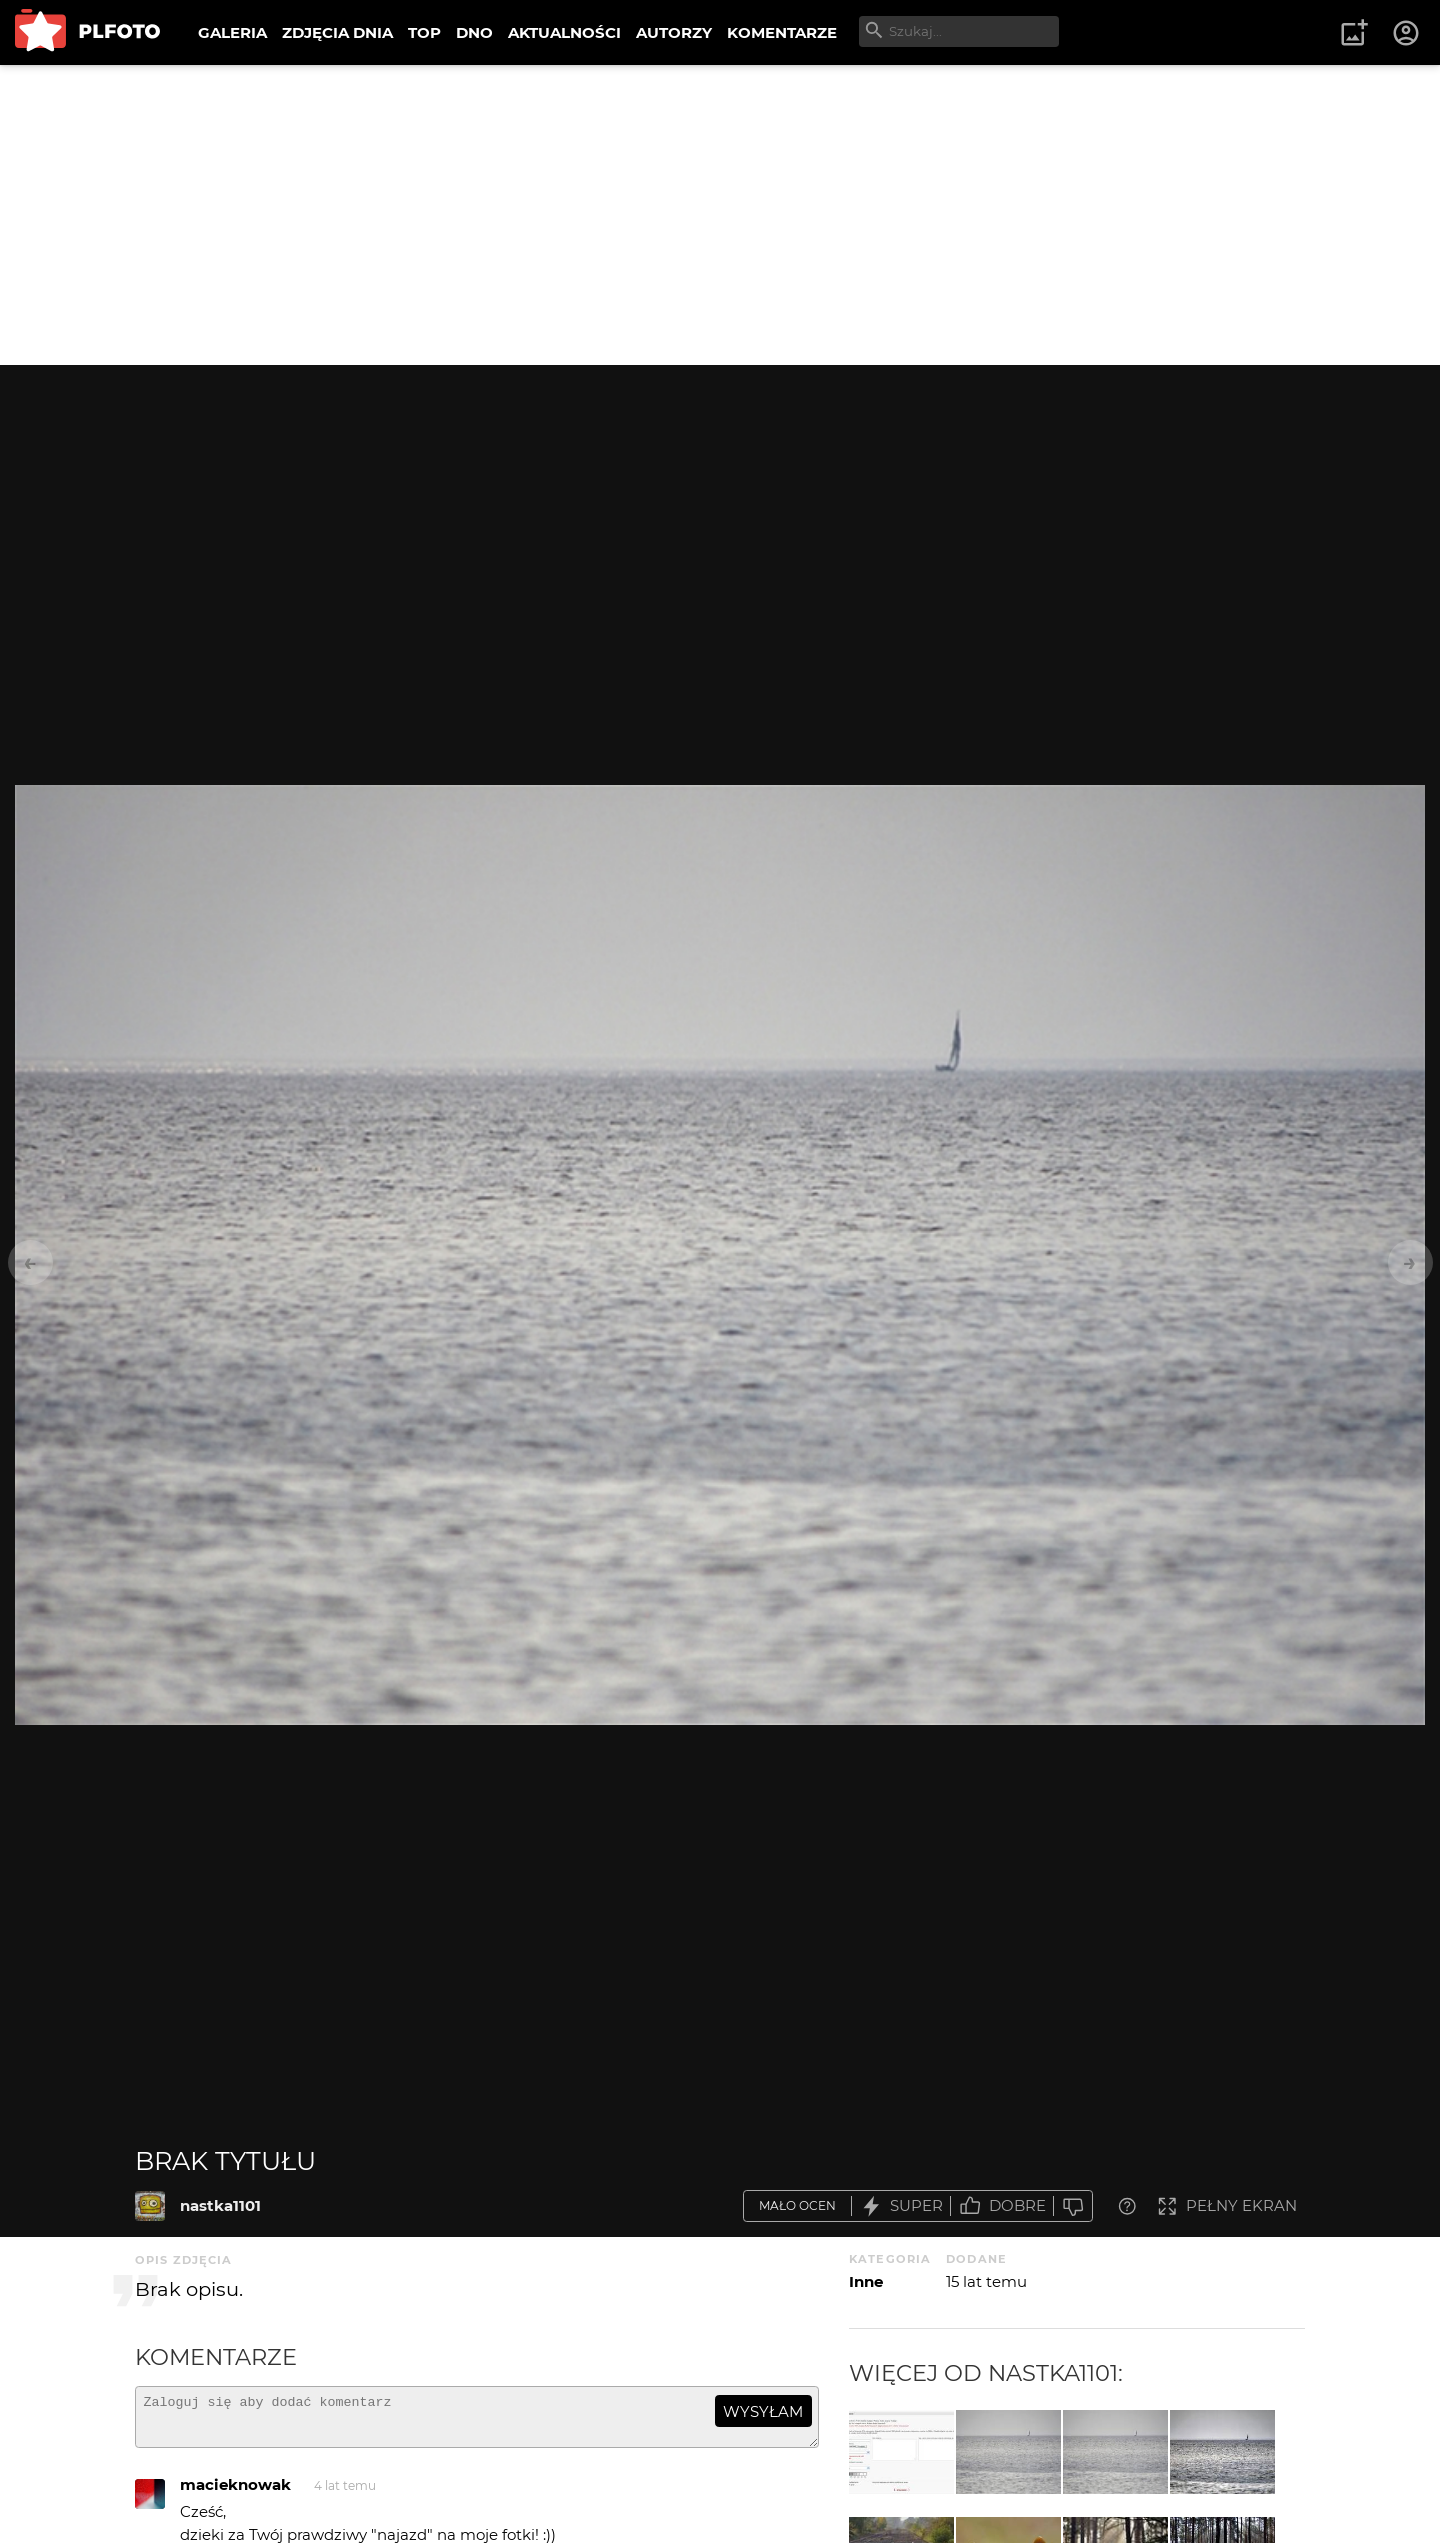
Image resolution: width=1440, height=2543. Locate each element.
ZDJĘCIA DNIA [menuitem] (337, 32)
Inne (866, 2281)
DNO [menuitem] (474, 32)
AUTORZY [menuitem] (674, 32)
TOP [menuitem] (424, 32)
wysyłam (763, 2411)
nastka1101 (220, 2205)
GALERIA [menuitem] (232, 32)
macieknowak (235, 2493)
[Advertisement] (720, 215)
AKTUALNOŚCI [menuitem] (564, 32)
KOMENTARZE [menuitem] (782, 32)
